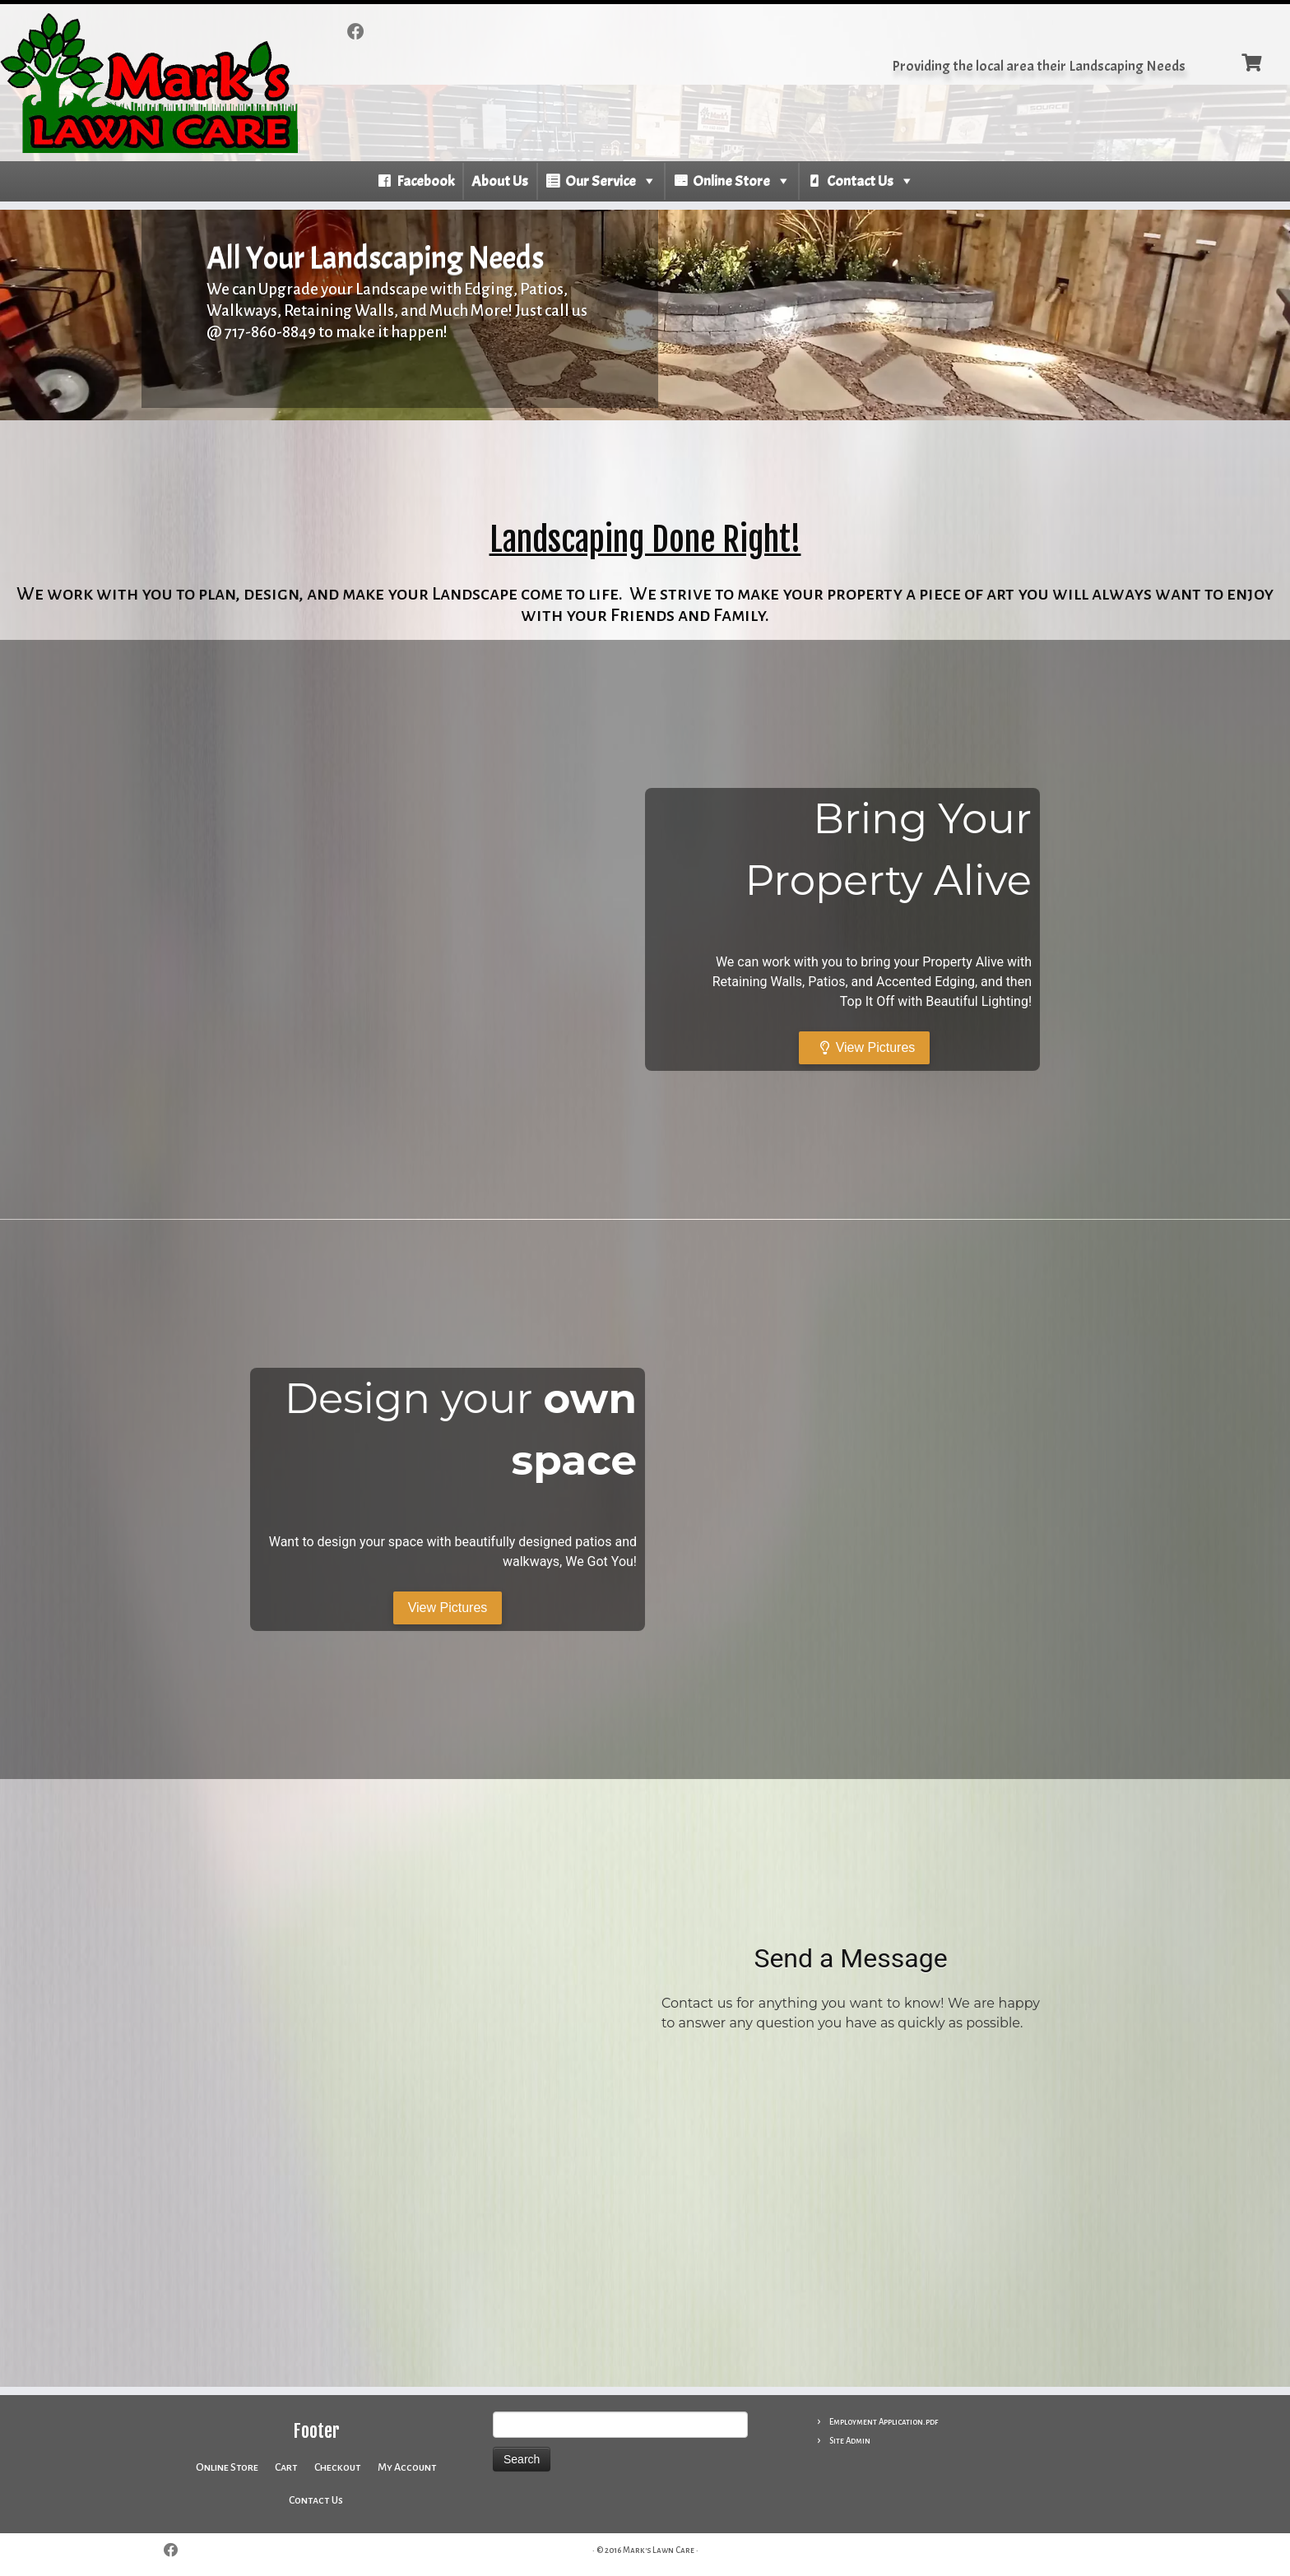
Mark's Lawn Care (658, 2550)
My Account (407, 2467)
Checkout (337, 2467)
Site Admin (849, 2440)
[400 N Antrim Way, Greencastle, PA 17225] (439, 2083)
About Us (499, 181)
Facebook (425, 181)
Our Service (600, 181)
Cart (286, 2467)
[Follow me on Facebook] (361, 32)
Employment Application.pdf (883, 2421)
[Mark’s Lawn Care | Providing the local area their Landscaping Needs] (149, 82)
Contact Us (860, 181)
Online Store (731, 181)
